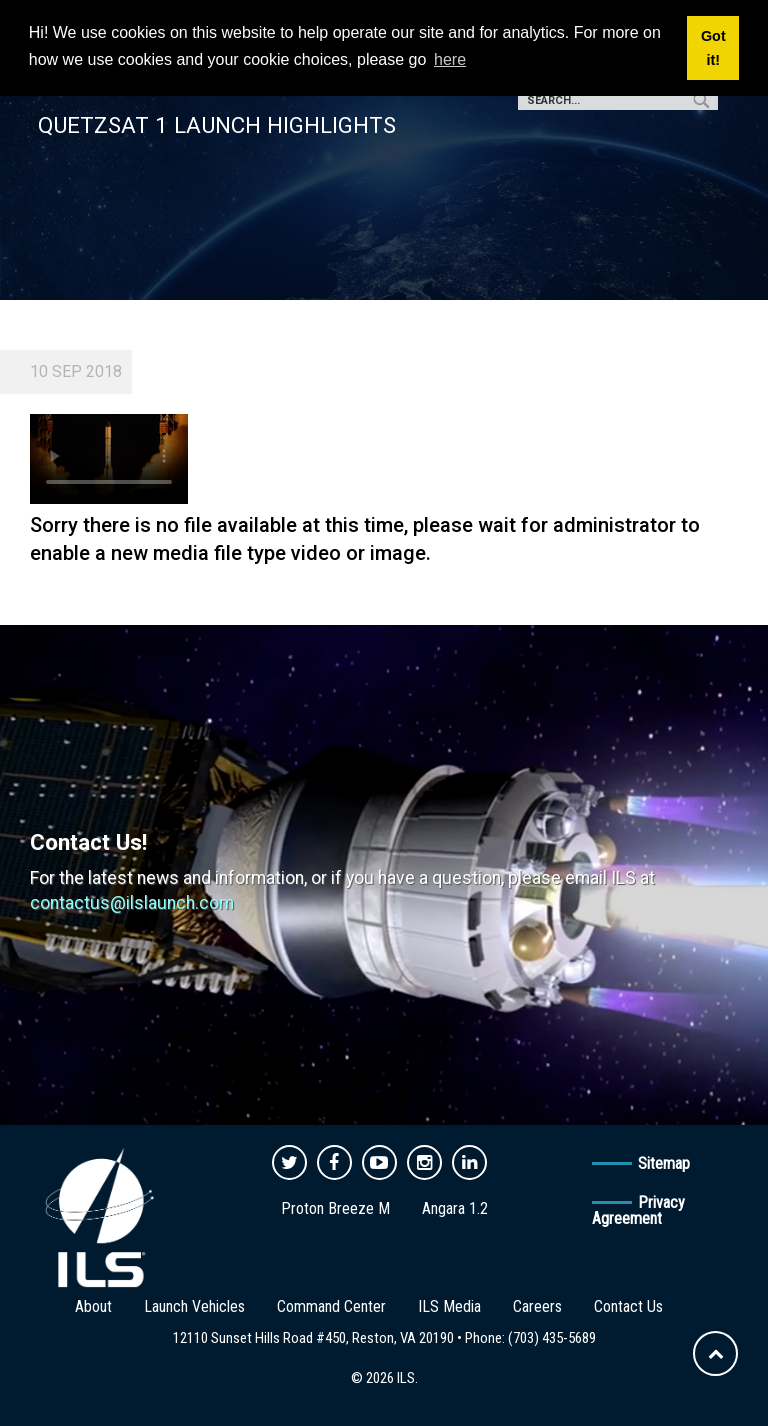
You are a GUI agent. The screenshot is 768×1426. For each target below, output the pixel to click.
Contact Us (628, 1306)
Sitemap (664, 1163)
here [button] (450, 59)
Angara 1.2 (455, 1208)
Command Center (331, 1306)
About (93, 1306)
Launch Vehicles (194, 1306)
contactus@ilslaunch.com (132, 903)
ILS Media (449, 1306)
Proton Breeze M (335, 1208)
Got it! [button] (713, 48)
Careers (537, 1306)
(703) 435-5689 (552, 1338)
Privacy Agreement (638, 1210)
